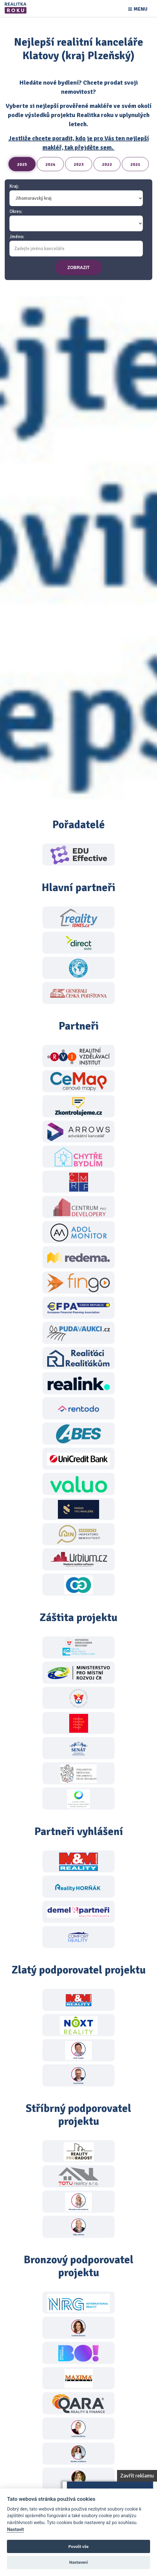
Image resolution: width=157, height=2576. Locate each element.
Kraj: (14, 186)
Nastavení (78, 2562)
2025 (22, 164)
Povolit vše (78, 2546)
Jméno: (16, 236)
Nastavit (15, 2529)
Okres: (15, 211)
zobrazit (78, 267)
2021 (135, 164)
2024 (50, 164)
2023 (79, 164)
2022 (107, 164)
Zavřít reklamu (137, 2475)
